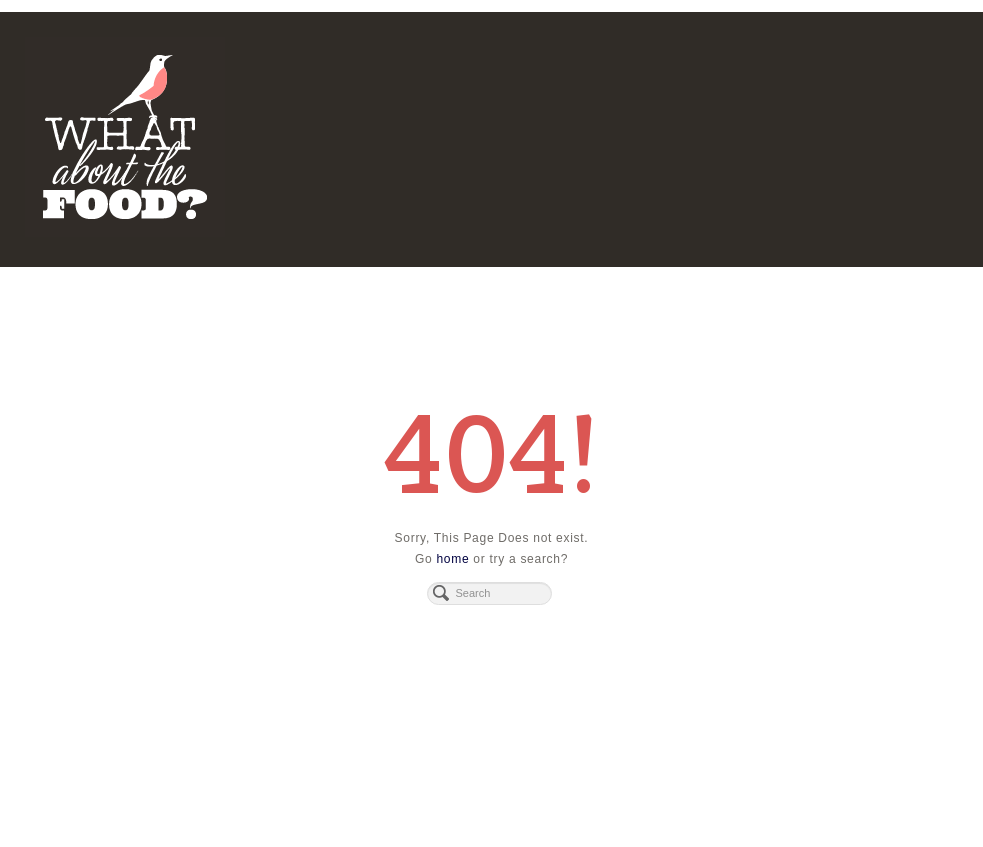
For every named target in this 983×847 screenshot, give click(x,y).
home (452, 559)
